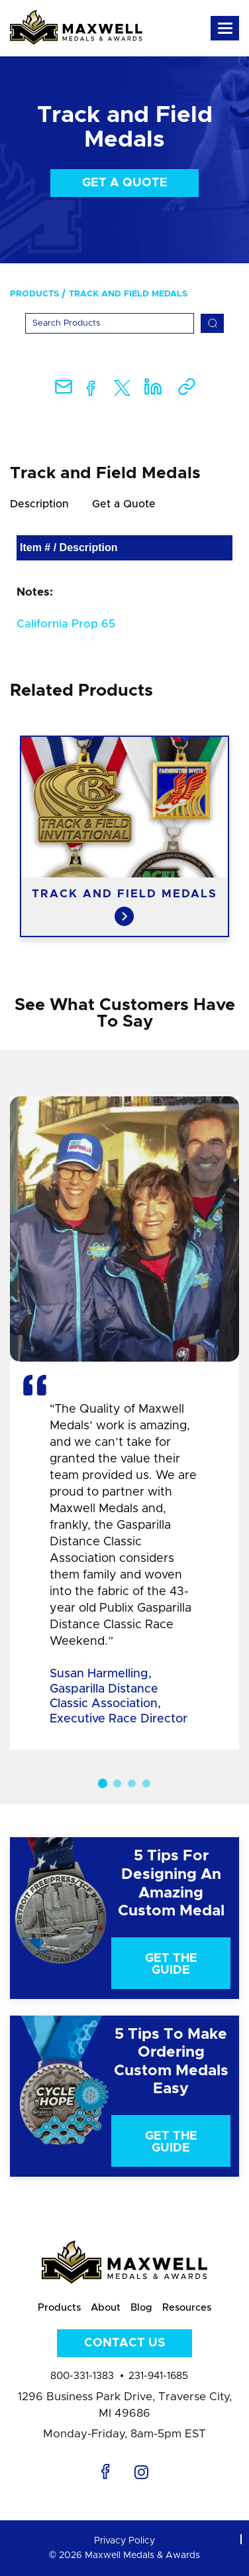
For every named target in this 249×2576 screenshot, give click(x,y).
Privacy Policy (124, 2540)
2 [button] (117, 1783)
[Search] (109, 323)
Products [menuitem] (34, 294)
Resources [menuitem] (186, 2308)
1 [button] (102, 1783)
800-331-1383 (82, 2376)
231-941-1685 (158, 2376)
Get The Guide (171, 1964)
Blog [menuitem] (141, 2308)
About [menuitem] (106, 2308)
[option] (124, 836)
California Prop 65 (66, 623)
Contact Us (124, 2343)
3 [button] (132, 1783)
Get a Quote (125, 183)
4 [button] (146, 1783)
